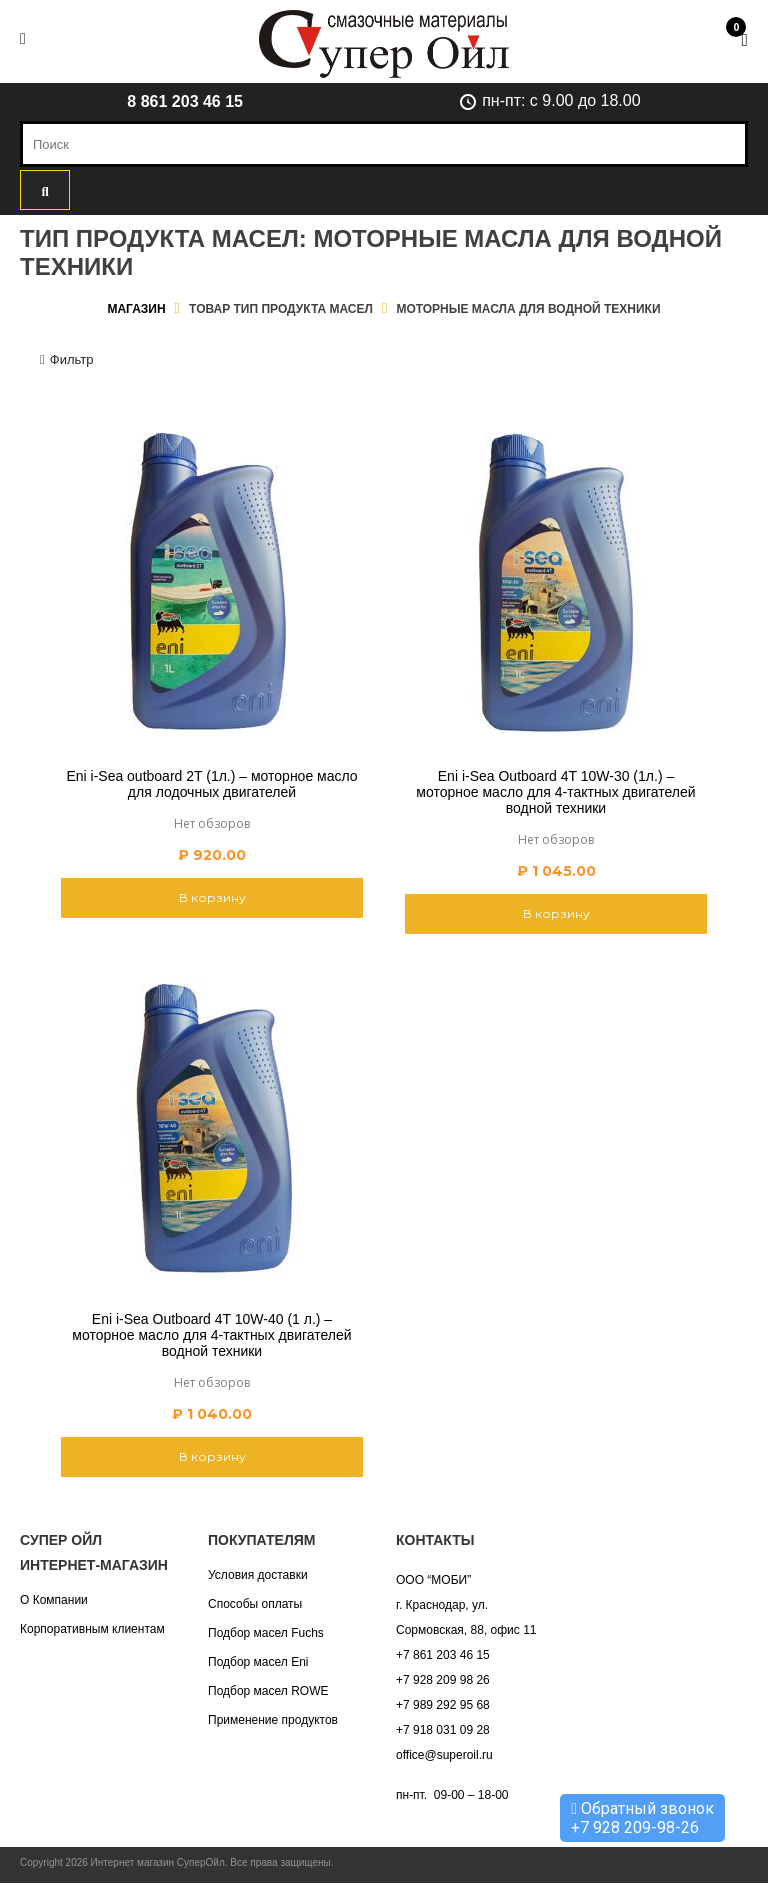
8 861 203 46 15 (185, 101)
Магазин (136, 309)
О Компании (54, 1600)
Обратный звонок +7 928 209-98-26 (642, 1818)
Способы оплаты (255, 1604)
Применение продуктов (273, 1720)
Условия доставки (258, 1575)
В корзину (212, 897)
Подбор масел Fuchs (266, 1633)
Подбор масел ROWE (268, 1691)
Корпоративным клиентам (92, 1629)
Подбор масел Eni (258, 1662)
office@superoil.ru (444, 1755)
